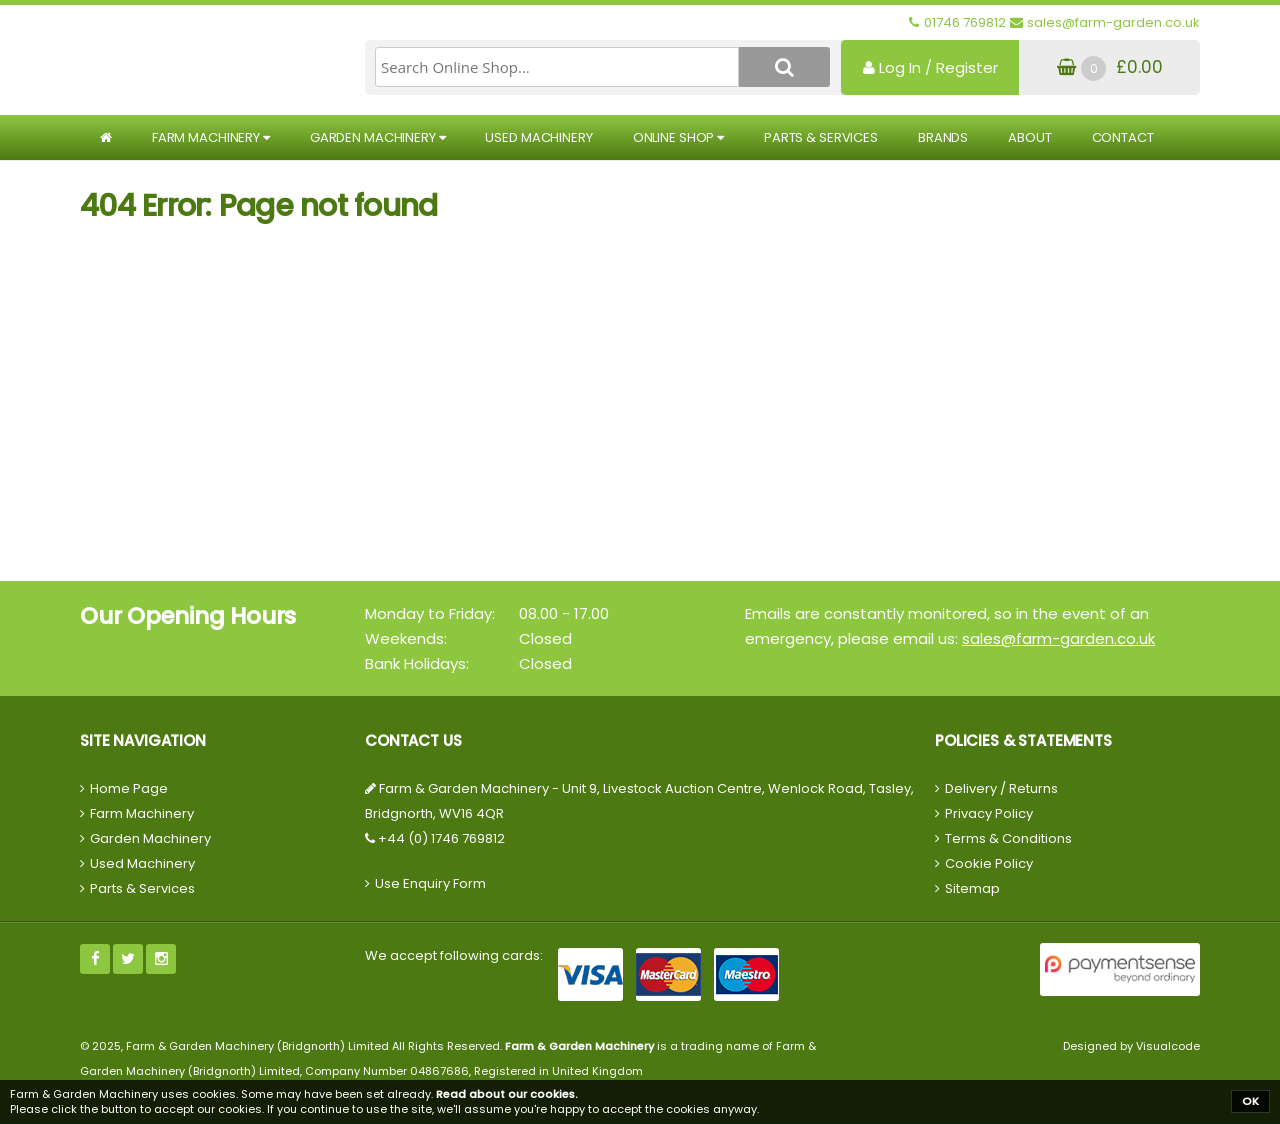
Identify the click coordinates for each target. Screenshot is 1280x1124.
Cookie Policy (989, 863)
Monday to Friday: (430, 613)
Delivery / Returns (1001, 788)
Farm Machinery (211, 137)
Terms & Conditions (1008, 838)
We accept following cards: (454, 955)
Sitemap (972, 888)
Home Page (129, 788)
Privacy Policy (989, 813)
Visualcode (1168, 1046)
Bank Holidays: (417, 663)
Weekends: (406, 638)
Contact (1123, 137)
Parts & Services (821, 137)
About (1029, 137)
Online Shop (678, 137)
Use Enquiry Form (430, 883)
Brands (943, 137)
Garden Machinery (378, 137)
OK (1250, 1101)
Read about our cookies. (507, 1094)
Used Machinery (538, 137)
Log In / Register (930, 67)
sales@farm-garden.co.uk (1058, 638)
